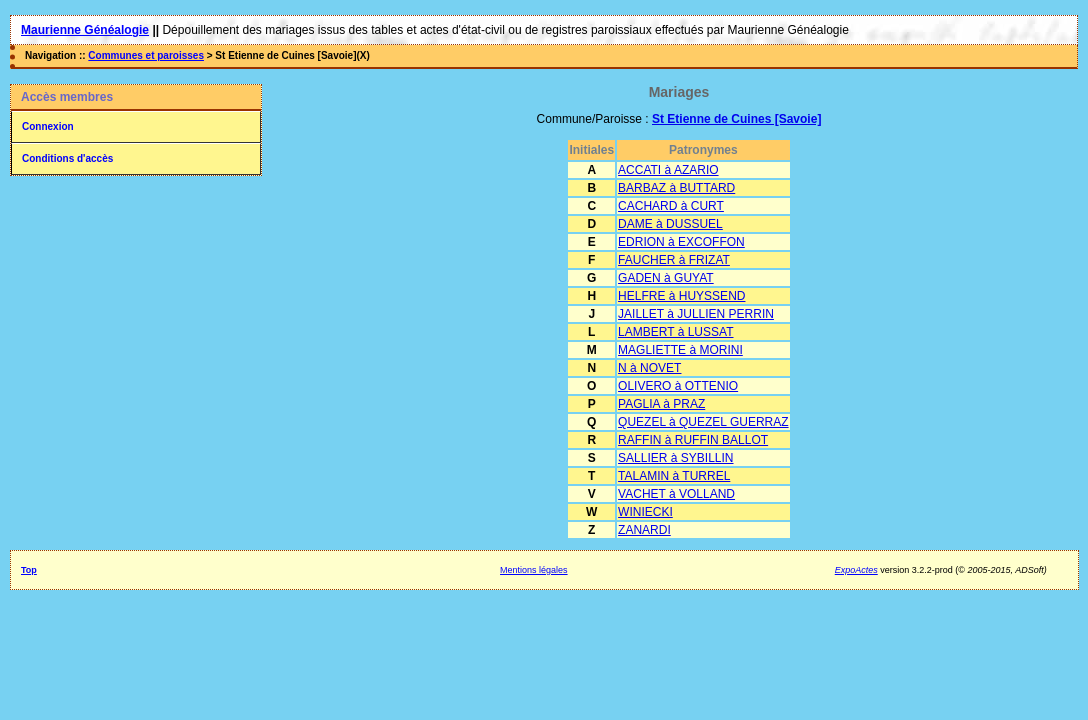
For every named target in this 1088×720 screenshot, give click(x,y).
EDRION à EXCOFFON (681, 242)
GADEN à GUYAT (666, 278)
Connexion (48, 126)
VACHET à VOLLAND (676, 494)
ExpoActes (856, 570)
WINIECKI (645, 512)
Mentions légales (534, 570)
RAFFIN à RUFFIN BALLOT (693, 440)
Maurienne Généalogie (85, 30)
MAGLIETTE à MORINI (680, 350)
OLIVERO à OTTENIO (678, 386)
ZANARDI (644, 530)
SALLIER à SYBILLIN (675, 458)
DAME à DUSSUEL (670, 224)
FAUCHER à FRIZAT (674, 260)
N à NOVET (649, 368)
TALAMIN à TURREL (674, 476)
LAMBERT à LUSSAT (675, 332)
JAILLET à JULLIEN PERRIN (696, 314)
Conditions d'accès (67, 158)
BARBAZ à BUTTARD (676, 188)
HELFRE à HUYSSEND (681, 296)
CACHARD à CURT (671, 206)
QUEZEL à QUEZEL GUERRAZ (703, 422)
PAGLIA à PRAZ (661, 404)
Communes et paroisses (146, 55)
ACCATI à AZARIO (668, 170)
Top (29, 570)
